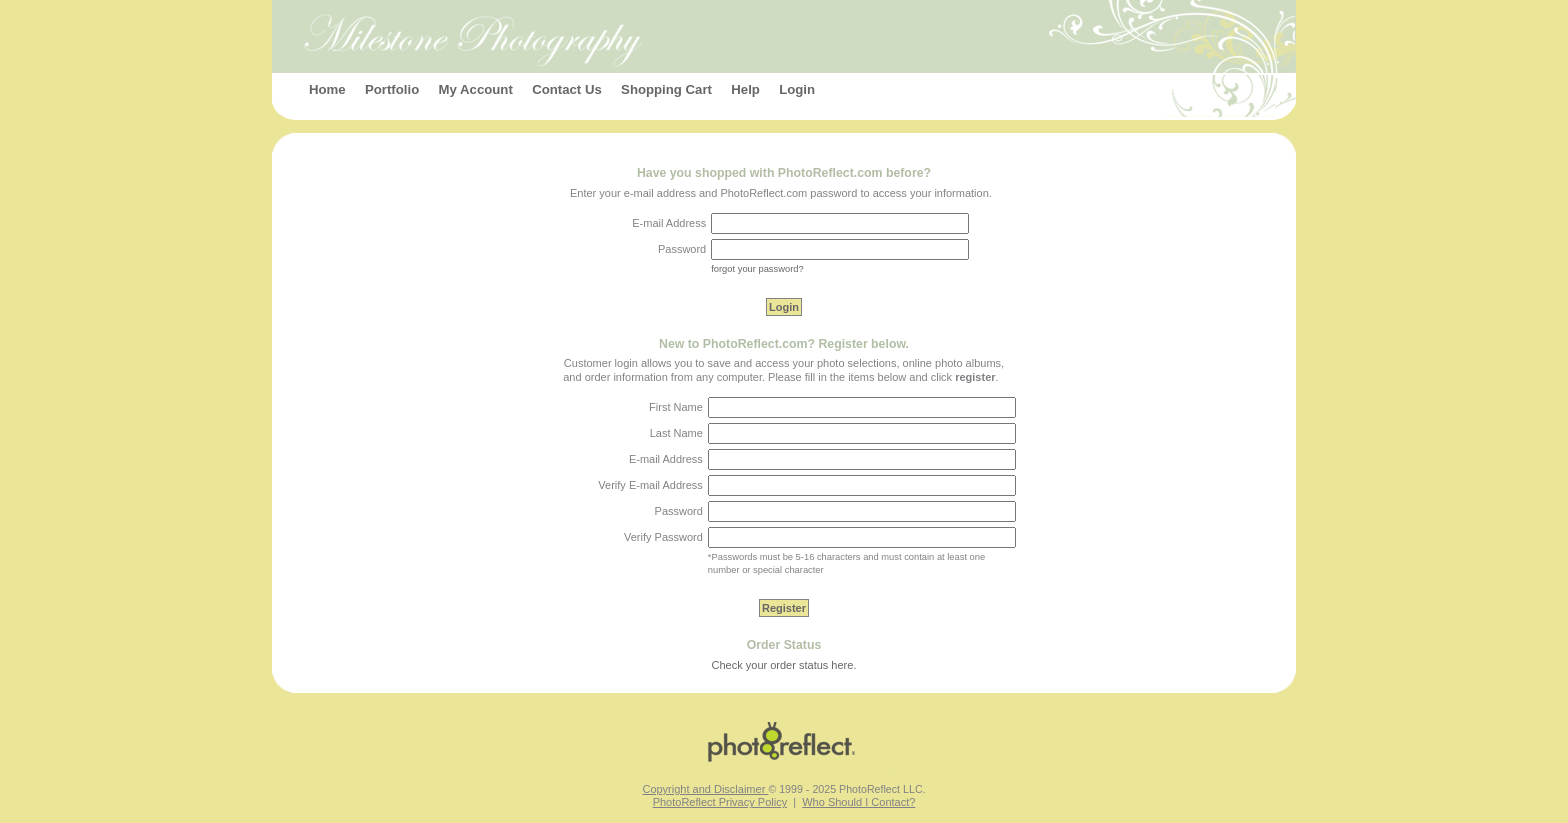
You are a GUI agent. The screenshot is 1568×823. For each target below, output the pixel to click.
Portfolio (392, 89)
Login (797, 89)
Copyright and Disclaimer (705, 789)
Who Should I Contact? (858, 802)
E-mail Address (666, 459)
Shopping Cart (666, 89)
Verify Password (663, 537)
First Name (676, 407)
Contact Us (567, 89)
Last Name (676, 433)
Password (679, 511)
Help (745, 89)
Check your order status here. (784, 665)
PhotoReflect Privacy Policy (720, 802)
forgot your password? (757, 269)
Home (327, 89)
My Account (476, 89)
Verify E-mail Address (650, 485)
